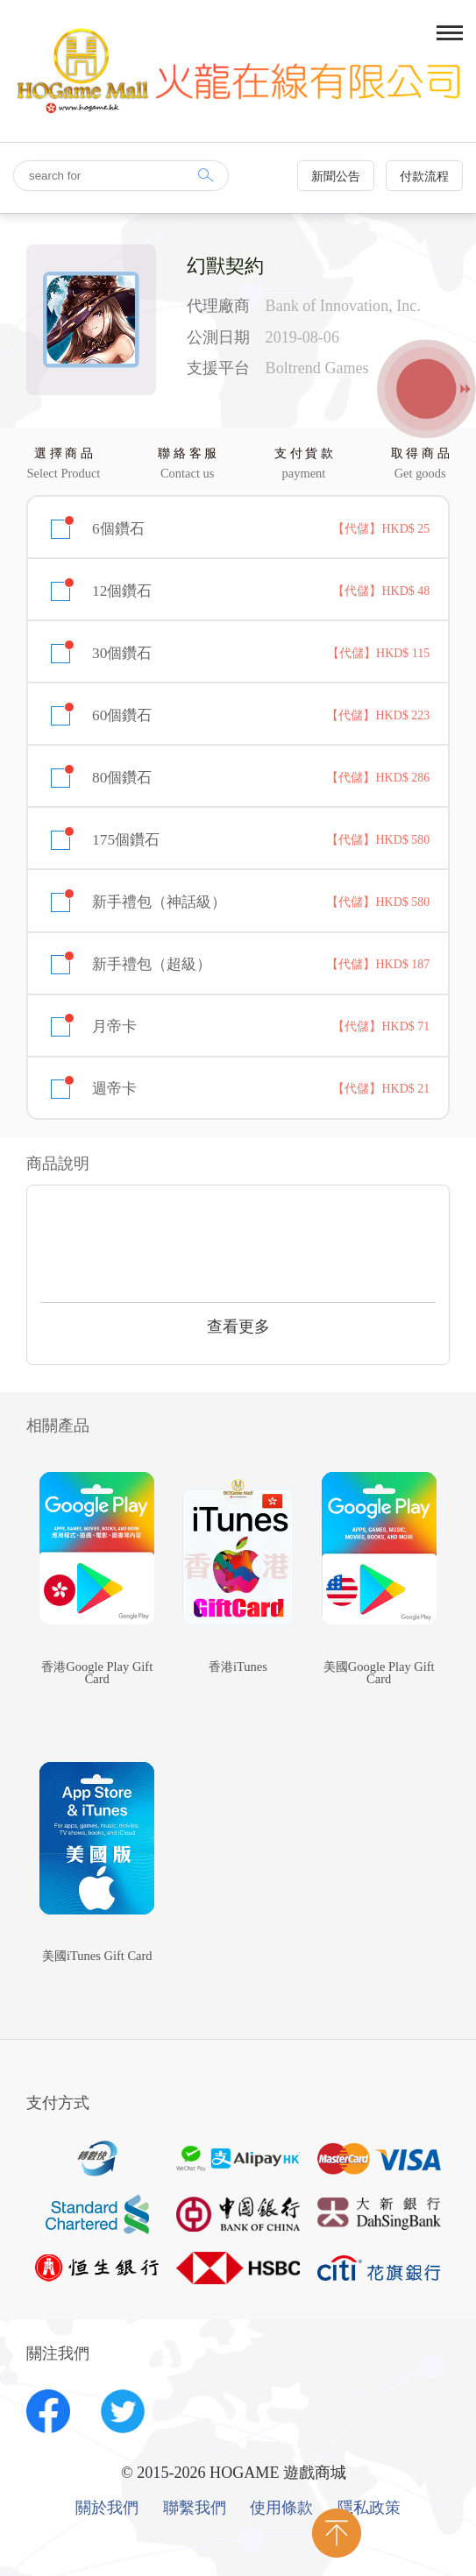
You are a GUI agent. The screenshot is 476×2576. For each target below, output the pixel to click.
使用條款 (281, 2508)
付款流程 (424, 176)
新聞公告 (335, 176)
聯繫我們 (194, 2508)
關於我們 (107, 2508)
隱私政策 (369, 2508)
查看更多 (238, 1326)
